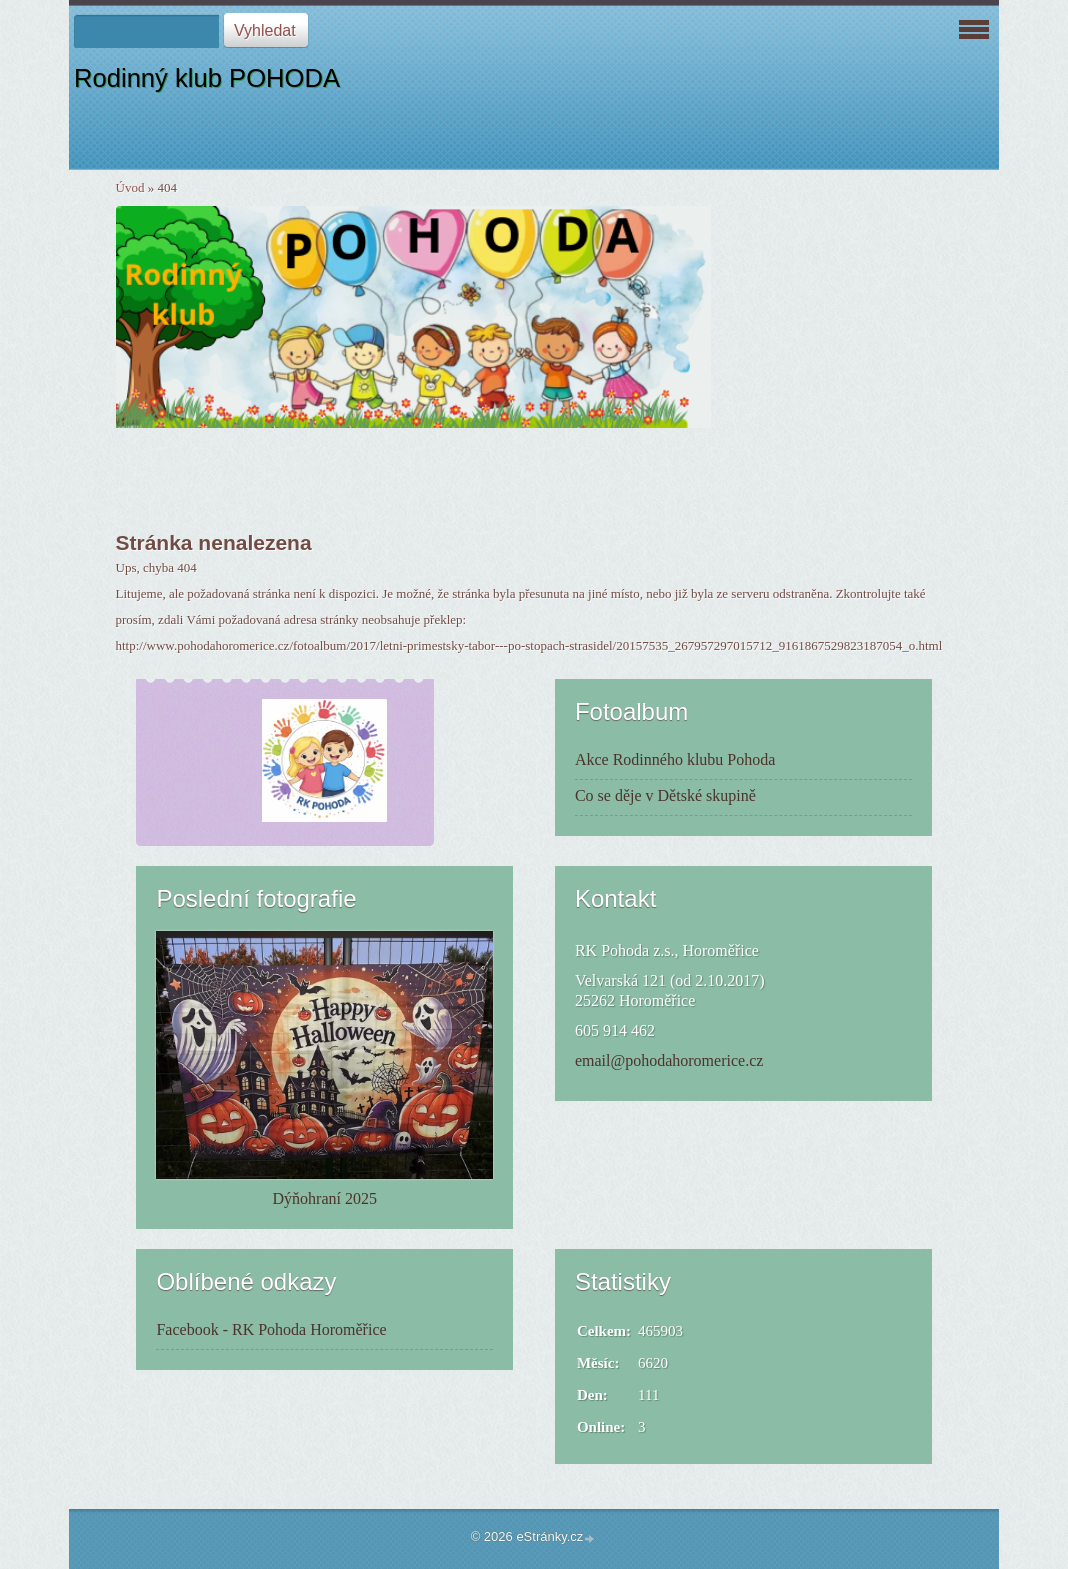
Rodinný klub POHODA (207, 78)
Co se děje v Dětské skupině (665, 795)
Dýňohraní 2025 (325, 1198)
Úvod (130, 187)
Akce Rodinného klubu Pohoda (675, 759)
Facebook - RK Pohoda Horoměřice (271, 1329)
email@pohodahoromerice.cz (669, 1060)
